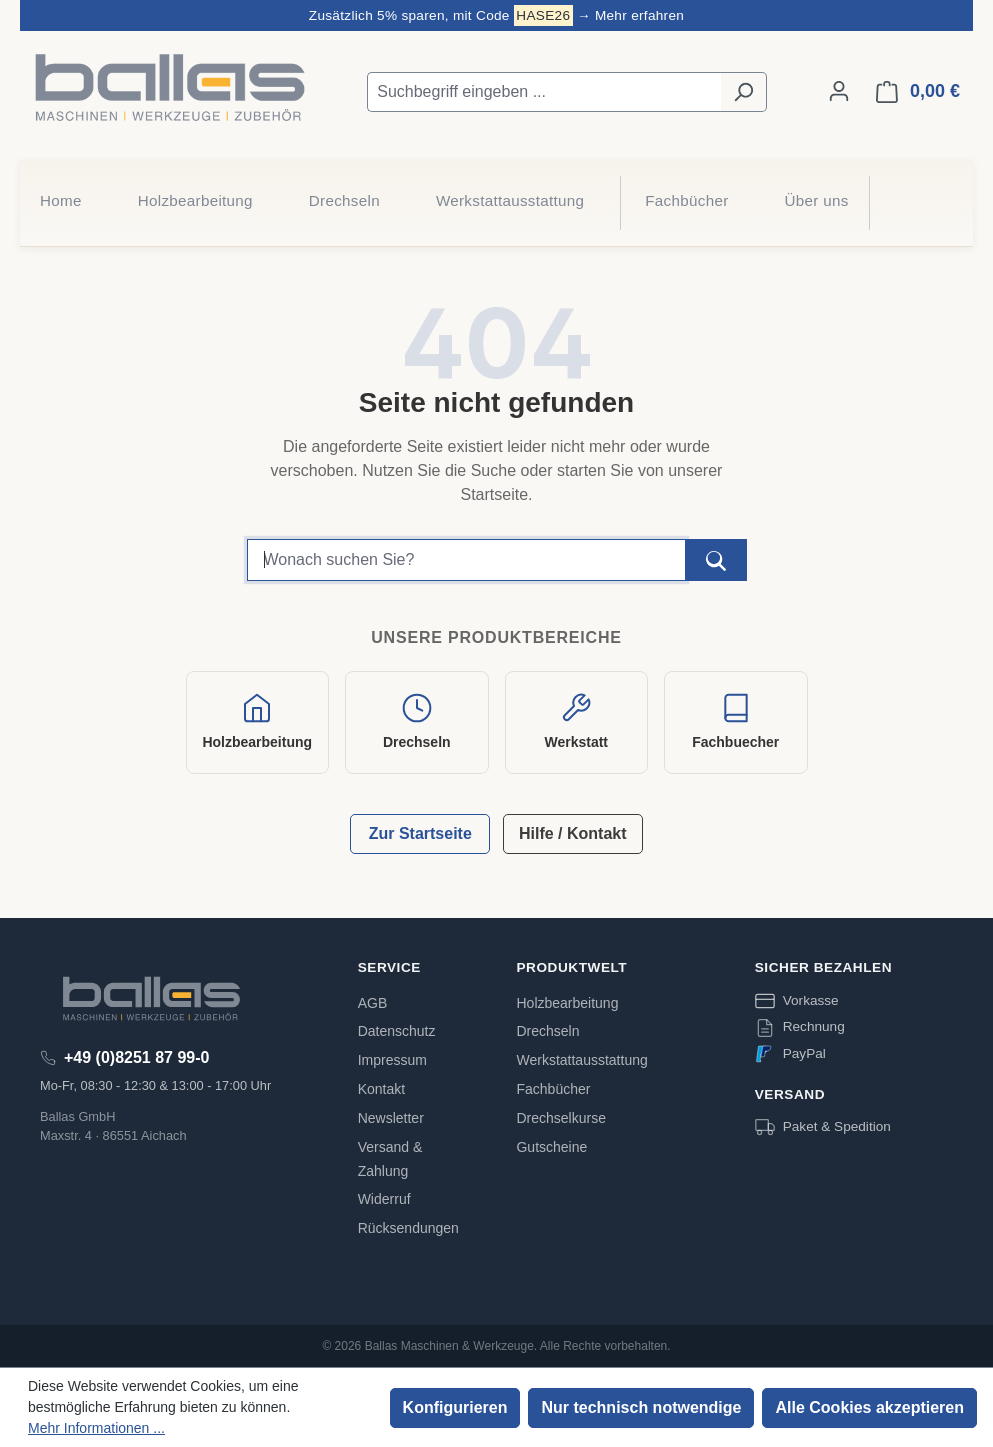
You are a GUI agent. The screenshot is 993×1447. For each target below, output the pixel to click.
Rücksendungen (408, 1228)
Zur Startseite (420, 833)
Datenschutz (397, 1031)
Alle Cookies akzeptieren (869, 1407)
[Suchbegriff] (466, 560)
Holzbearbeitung (567, 1003)
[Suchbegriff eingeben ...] (544, 92)
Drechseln (547, 1031)
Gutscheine (551, 1147)
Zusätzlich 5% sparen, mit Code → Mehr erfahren (496, 15)
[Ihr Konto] (839, 91)
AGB (373, 1003)
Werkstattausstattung (581, 1060)
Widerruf (384, 1199)
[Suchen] (743, 92)
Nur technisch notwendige (641, 1407)
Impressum (392, 1060)
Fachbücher (553, 1089)
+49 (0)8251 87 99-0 (136, 1057)
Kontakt (381, 1089)
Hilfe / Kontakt (573, 833)
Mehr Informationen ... (96, 1428)
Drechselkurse (560, 1118)
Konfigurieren (455, 1407)
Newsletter (391, 1118)
